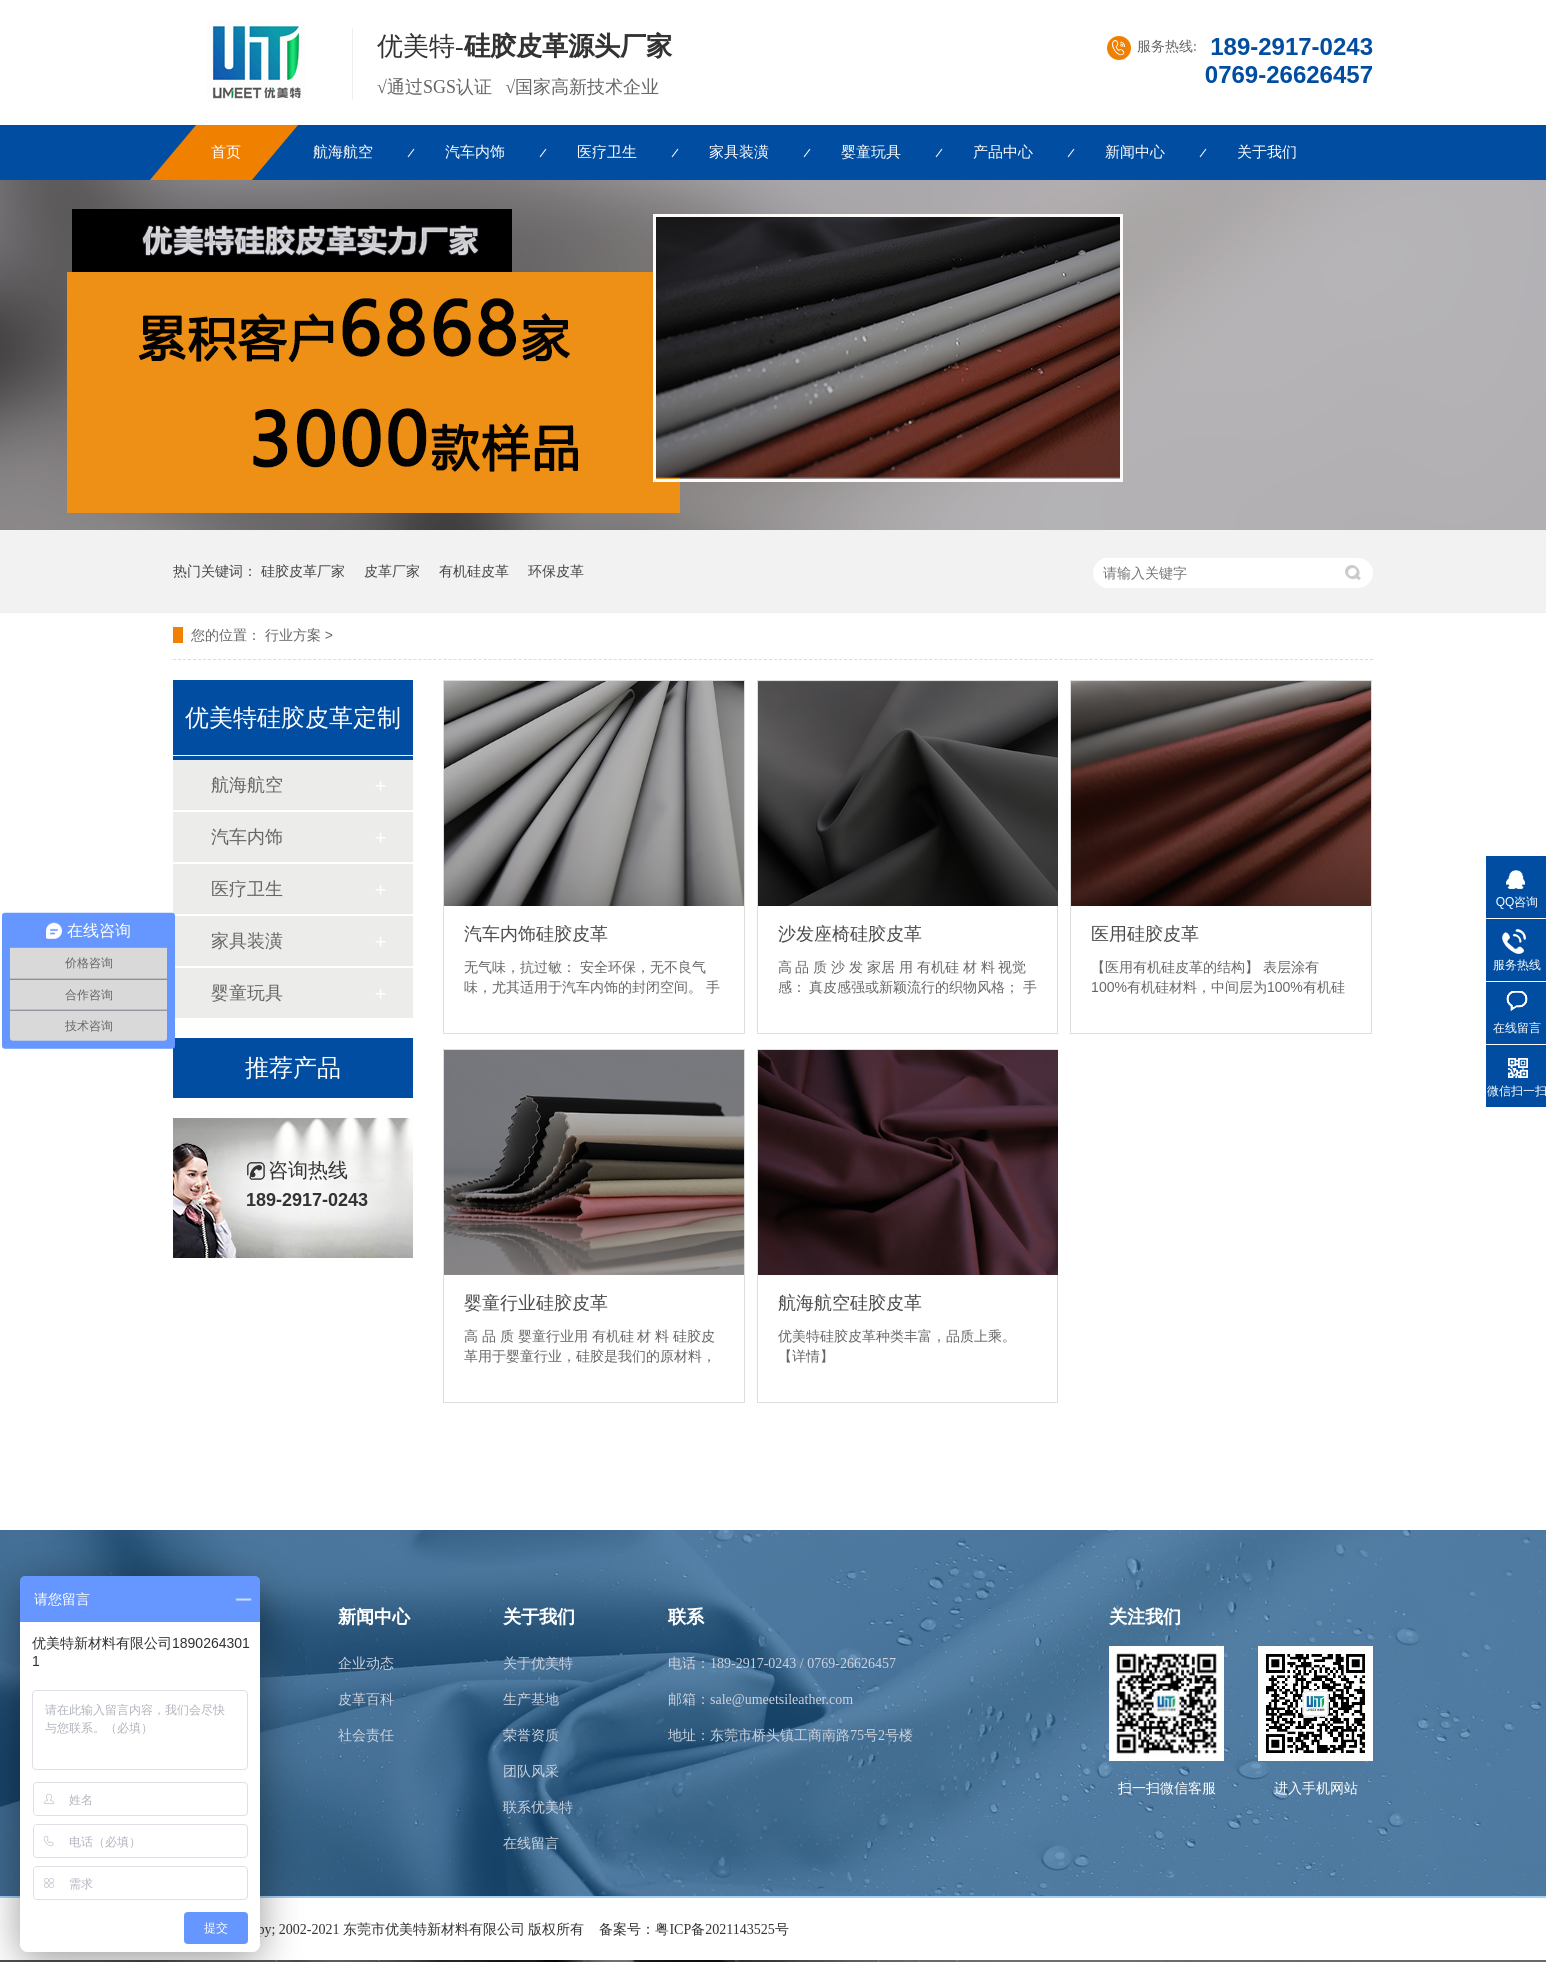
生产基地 (531, 1699)
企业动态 (366, 1663)
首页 (226, 152)
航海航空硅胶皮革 (850, 1303)
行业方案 (293, 635)
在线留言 (531, 1843)
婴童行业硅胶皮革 (536, 1303)
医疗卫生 (607, 152)
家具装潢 (739, 152)
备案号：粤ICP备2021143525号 (693, 1929)
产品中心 (1003, 152)
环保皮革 (556, 571)
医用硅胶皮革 (1145, 934)
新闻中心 (1135, 152)
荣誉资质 (531, 1735)
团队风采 (531, 1771)
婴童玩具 (871, 152)
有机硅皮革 (474, 571)
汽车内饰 (475, 152)
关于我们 (1267, 152)
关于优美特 (538, 1663)
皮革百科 (366, 1699)
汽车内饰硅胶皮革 (536, 934)
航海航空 (343, 152)
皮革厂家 (392, 571)
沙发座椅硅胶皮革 (850, 934)
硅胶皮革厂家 (303, 571)
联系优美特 (538, 1807)
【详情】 (806, 1356)
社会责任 (366, 1735)
